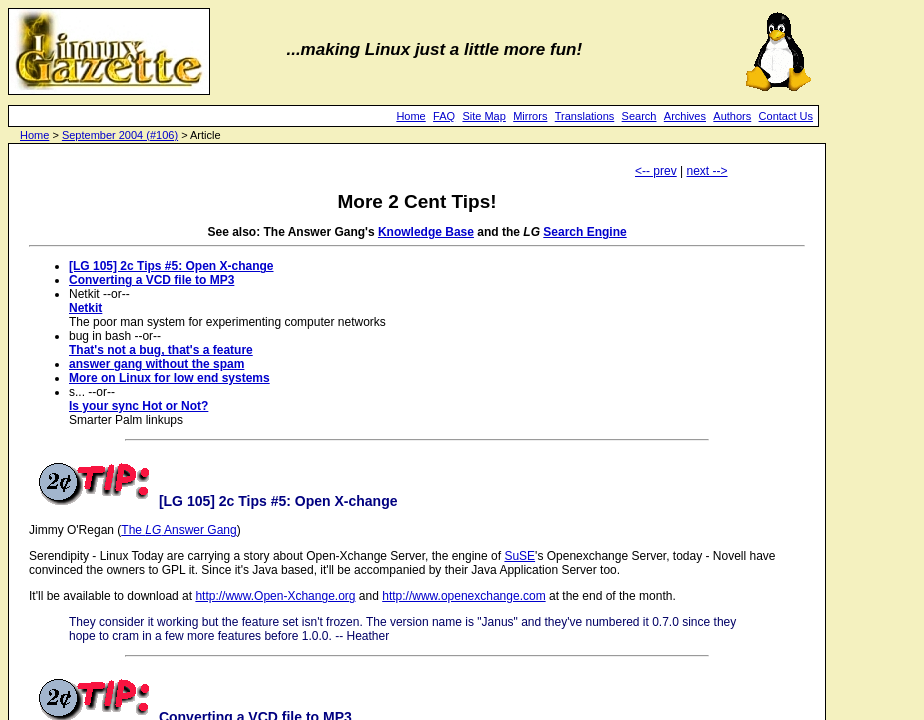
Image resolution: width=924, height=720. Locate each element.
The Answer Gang (178, 530)
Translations (585, 116)
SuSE (519, 556)
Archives (685, 116)
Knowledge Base (426, 232)
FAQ (444, 116)
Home (410, 116)
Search (639, 116)
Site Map (483, 116)
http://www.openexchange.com (463, 596)
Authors (732, 116)
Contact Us (786, 116)
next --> (707, 171)
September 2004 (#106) (120, 135)
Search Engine (584, 232)
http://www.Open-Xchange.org (275, 596)
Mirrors (530, 116)
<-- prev (656, 171)
